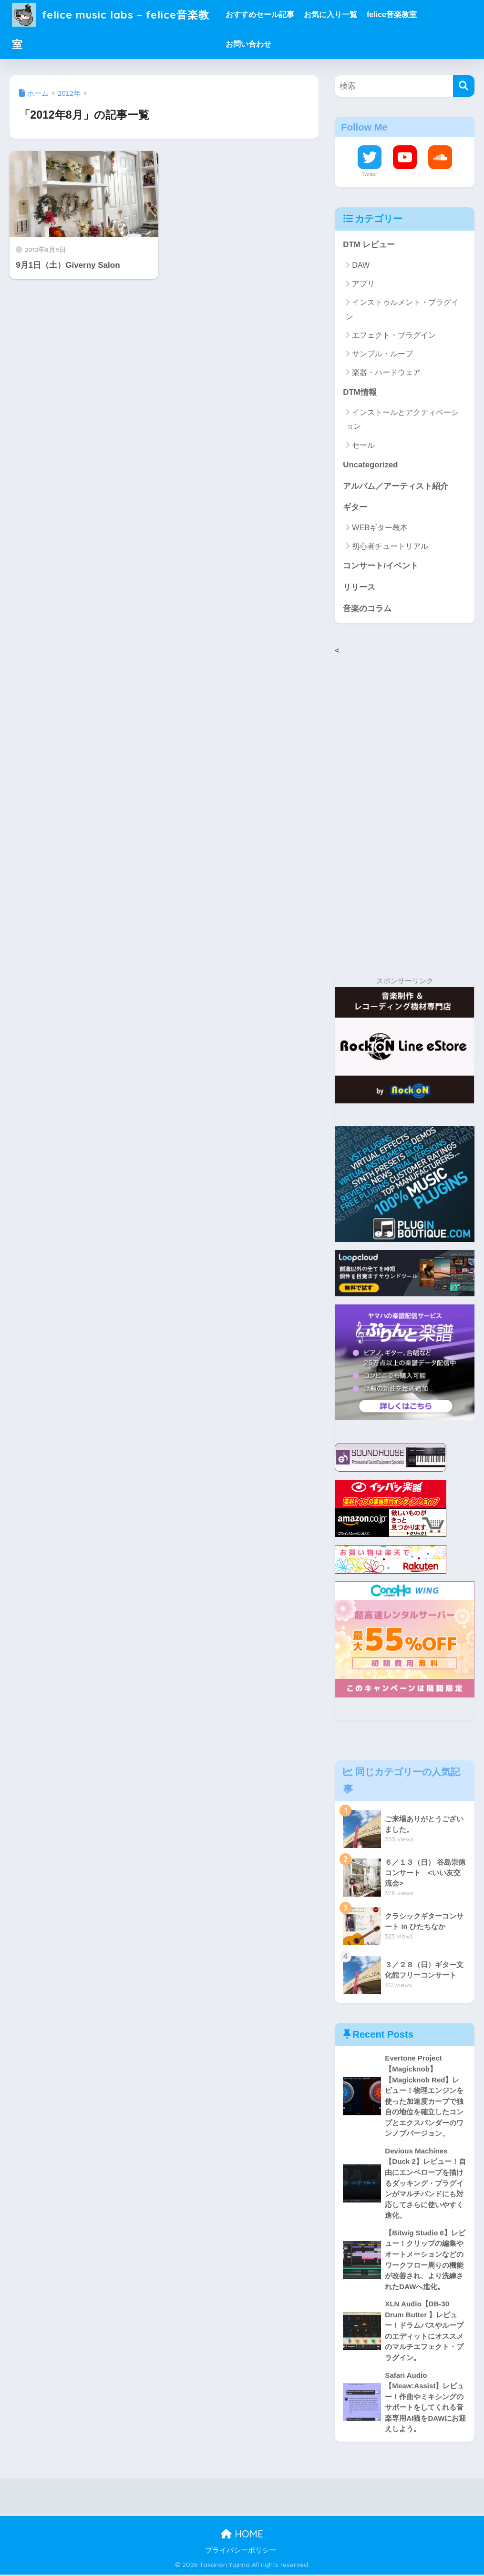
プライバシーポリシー (241, 2552)
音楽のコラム (367, 608)
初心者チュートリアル (390, 547)
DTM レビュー (369, 244)
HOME (242, 2536)
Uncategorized (370, 464)
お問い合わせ (251, 44)
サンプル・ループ (382, 354)
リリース (359, 587)
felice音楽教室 (395, 14)
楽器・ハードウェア (386, 372)
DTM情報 (359, 392)
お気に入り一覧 (333, 14)
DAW (361, 265)
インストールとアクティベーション (402, 419)
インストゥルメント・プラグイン (402, 309)
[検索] (463, 86)
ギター (355, 507)
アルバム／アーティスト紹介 (395, 486)
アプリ (363, 284)
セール (363, 445)
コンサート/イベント (380, 566)
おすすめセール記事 (262, 14)
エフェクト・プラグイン (394, 335)
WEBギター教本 (379, 528)
